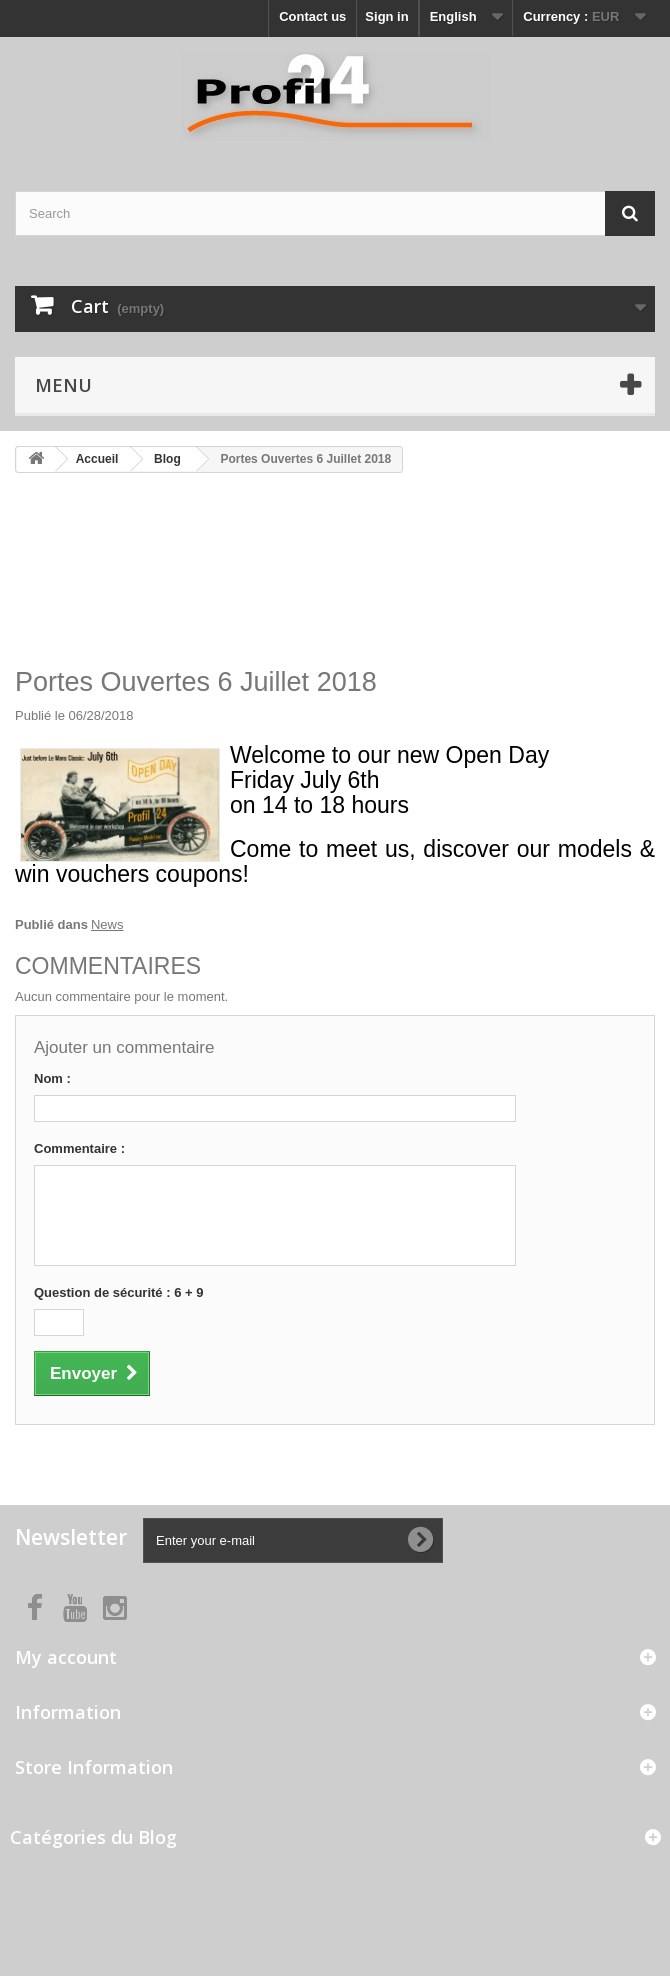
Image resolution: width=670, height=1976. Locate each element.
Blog (167, 459)
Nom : (52, 1078)
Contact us (312, 16)
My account (66, 1657)
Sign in (386, 16)
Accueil (97, 459)
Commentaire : (79, 1148)
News (107, 924)
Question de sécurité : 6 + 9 (118, 1292)
